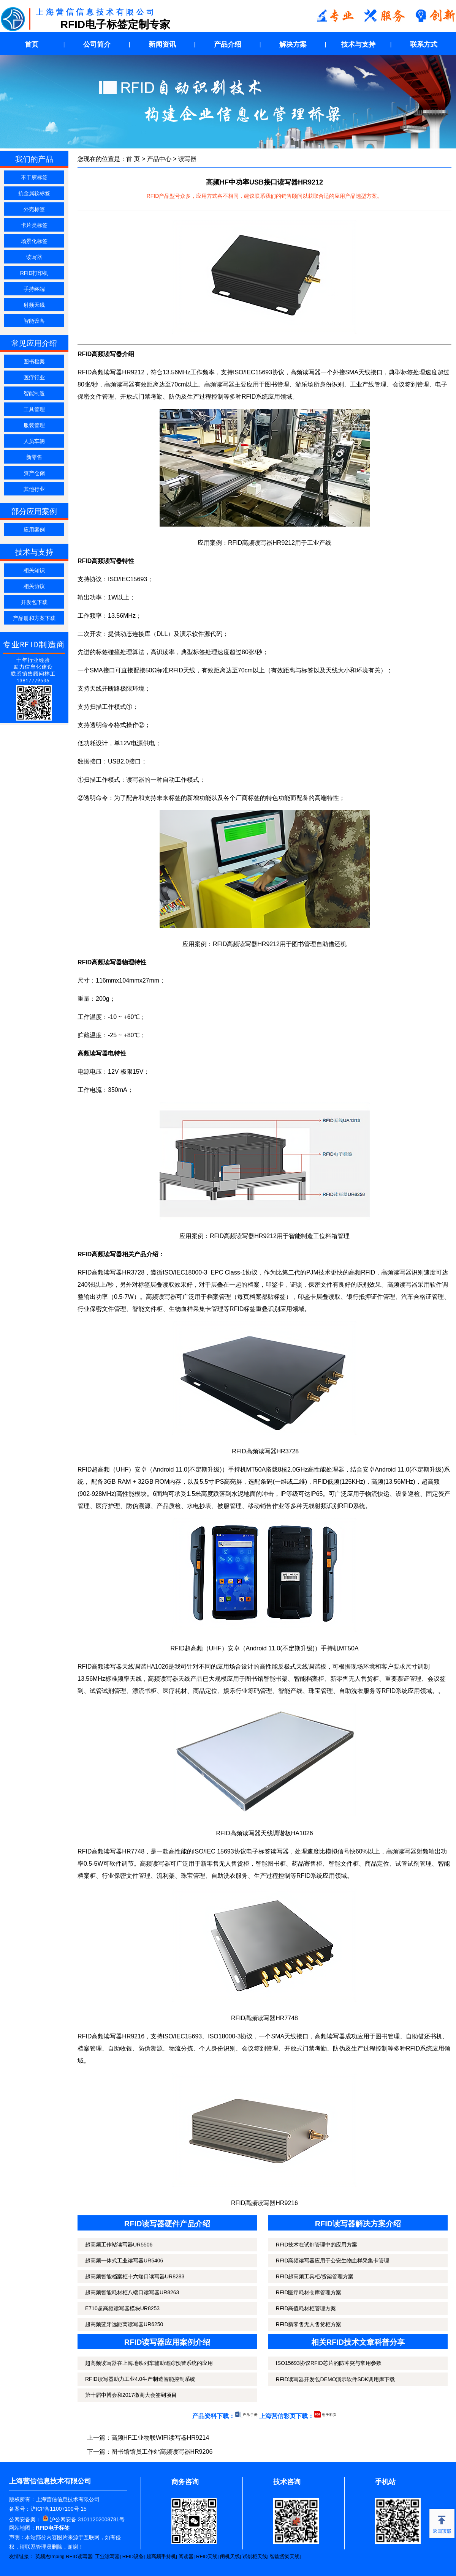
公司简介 (97, 44)
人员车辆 (34, 441)
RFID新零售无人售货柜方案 (309, 2324)
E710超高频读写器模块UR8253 (122, 2308)
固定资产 (438, 1494)
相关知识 (34, 570)
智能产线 (290, 1691)
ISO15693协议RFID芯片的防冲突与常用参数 (329, 2363)
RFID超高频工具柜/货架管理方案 (315, 2276)
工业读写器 (107, 2556)
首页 (31, 44)
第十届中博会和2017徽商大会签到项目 (131, 2395)
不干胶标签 (34, 177)
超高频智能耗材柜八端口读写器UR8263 (132, 2292)
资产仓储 (34, 473)
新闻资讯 (162, 44)
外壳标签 (34, 209)
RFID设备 (133, 2556)
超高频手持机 (161, 2556)
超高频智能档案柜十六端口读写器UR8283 (134, 2276)
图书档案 (34, 361)
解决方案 (293, 44)
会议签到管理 (411, 384)
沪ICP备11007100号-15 (58, 2509)
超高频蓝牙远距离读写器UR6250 (124, 2324)
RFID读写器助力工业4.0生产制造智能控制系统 (140, 2379)
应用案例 (34, 530)
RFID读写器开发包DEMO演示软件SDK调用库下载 (335, 2379)
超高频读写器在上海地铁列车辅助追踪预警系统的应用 (149, 2363)
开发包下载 (34, 602)
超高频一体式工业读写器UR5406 (124, 2260)
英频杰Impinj (49, 2556)
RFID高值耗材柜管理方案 (306, 2308)
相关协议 (34, 586)
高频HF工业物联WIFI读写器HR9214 (160, 2437)
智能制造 (34, 393)
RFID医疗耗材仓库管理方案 (309, 2292)
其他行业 (34, 489)
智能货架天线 (284, 2556)
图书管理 (277, 384)
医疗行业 (34, 377)
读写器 (34, 257)
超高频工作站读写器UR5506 (118, 2245)
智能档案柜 (309, 1678)
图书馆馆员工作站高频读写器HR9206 (162, 2451)
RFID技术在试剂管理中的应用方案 (317, 2245)
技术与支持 (358, 44)
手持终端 (34, 289)
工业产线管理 (368, 384)
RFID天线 (206, 2556)
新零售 (34, 457)
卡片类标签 (34, 225)
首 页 (133, 159)
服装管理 (34, 425)
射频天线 (34, 305)
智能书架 (275, 1678)
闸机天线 (230, 2556)
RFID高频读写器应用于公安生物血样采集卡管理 (333, 2260)
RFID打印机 (34, 273)
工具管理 (34, 409)
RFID (346, 1506)
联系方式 (423, 44)
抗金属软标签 (34, 193)
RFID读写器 (79, 2556)
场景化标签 (34, 241)
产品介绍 (227, 44)
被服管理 (229, 1506)
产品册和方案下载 (34, 618)
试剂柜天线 (254, 2556)
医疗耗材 (175, 1691)
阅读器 (186, 2556)
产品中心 (159, 159)
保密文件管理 (96, 396)
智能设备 (34, 321)
